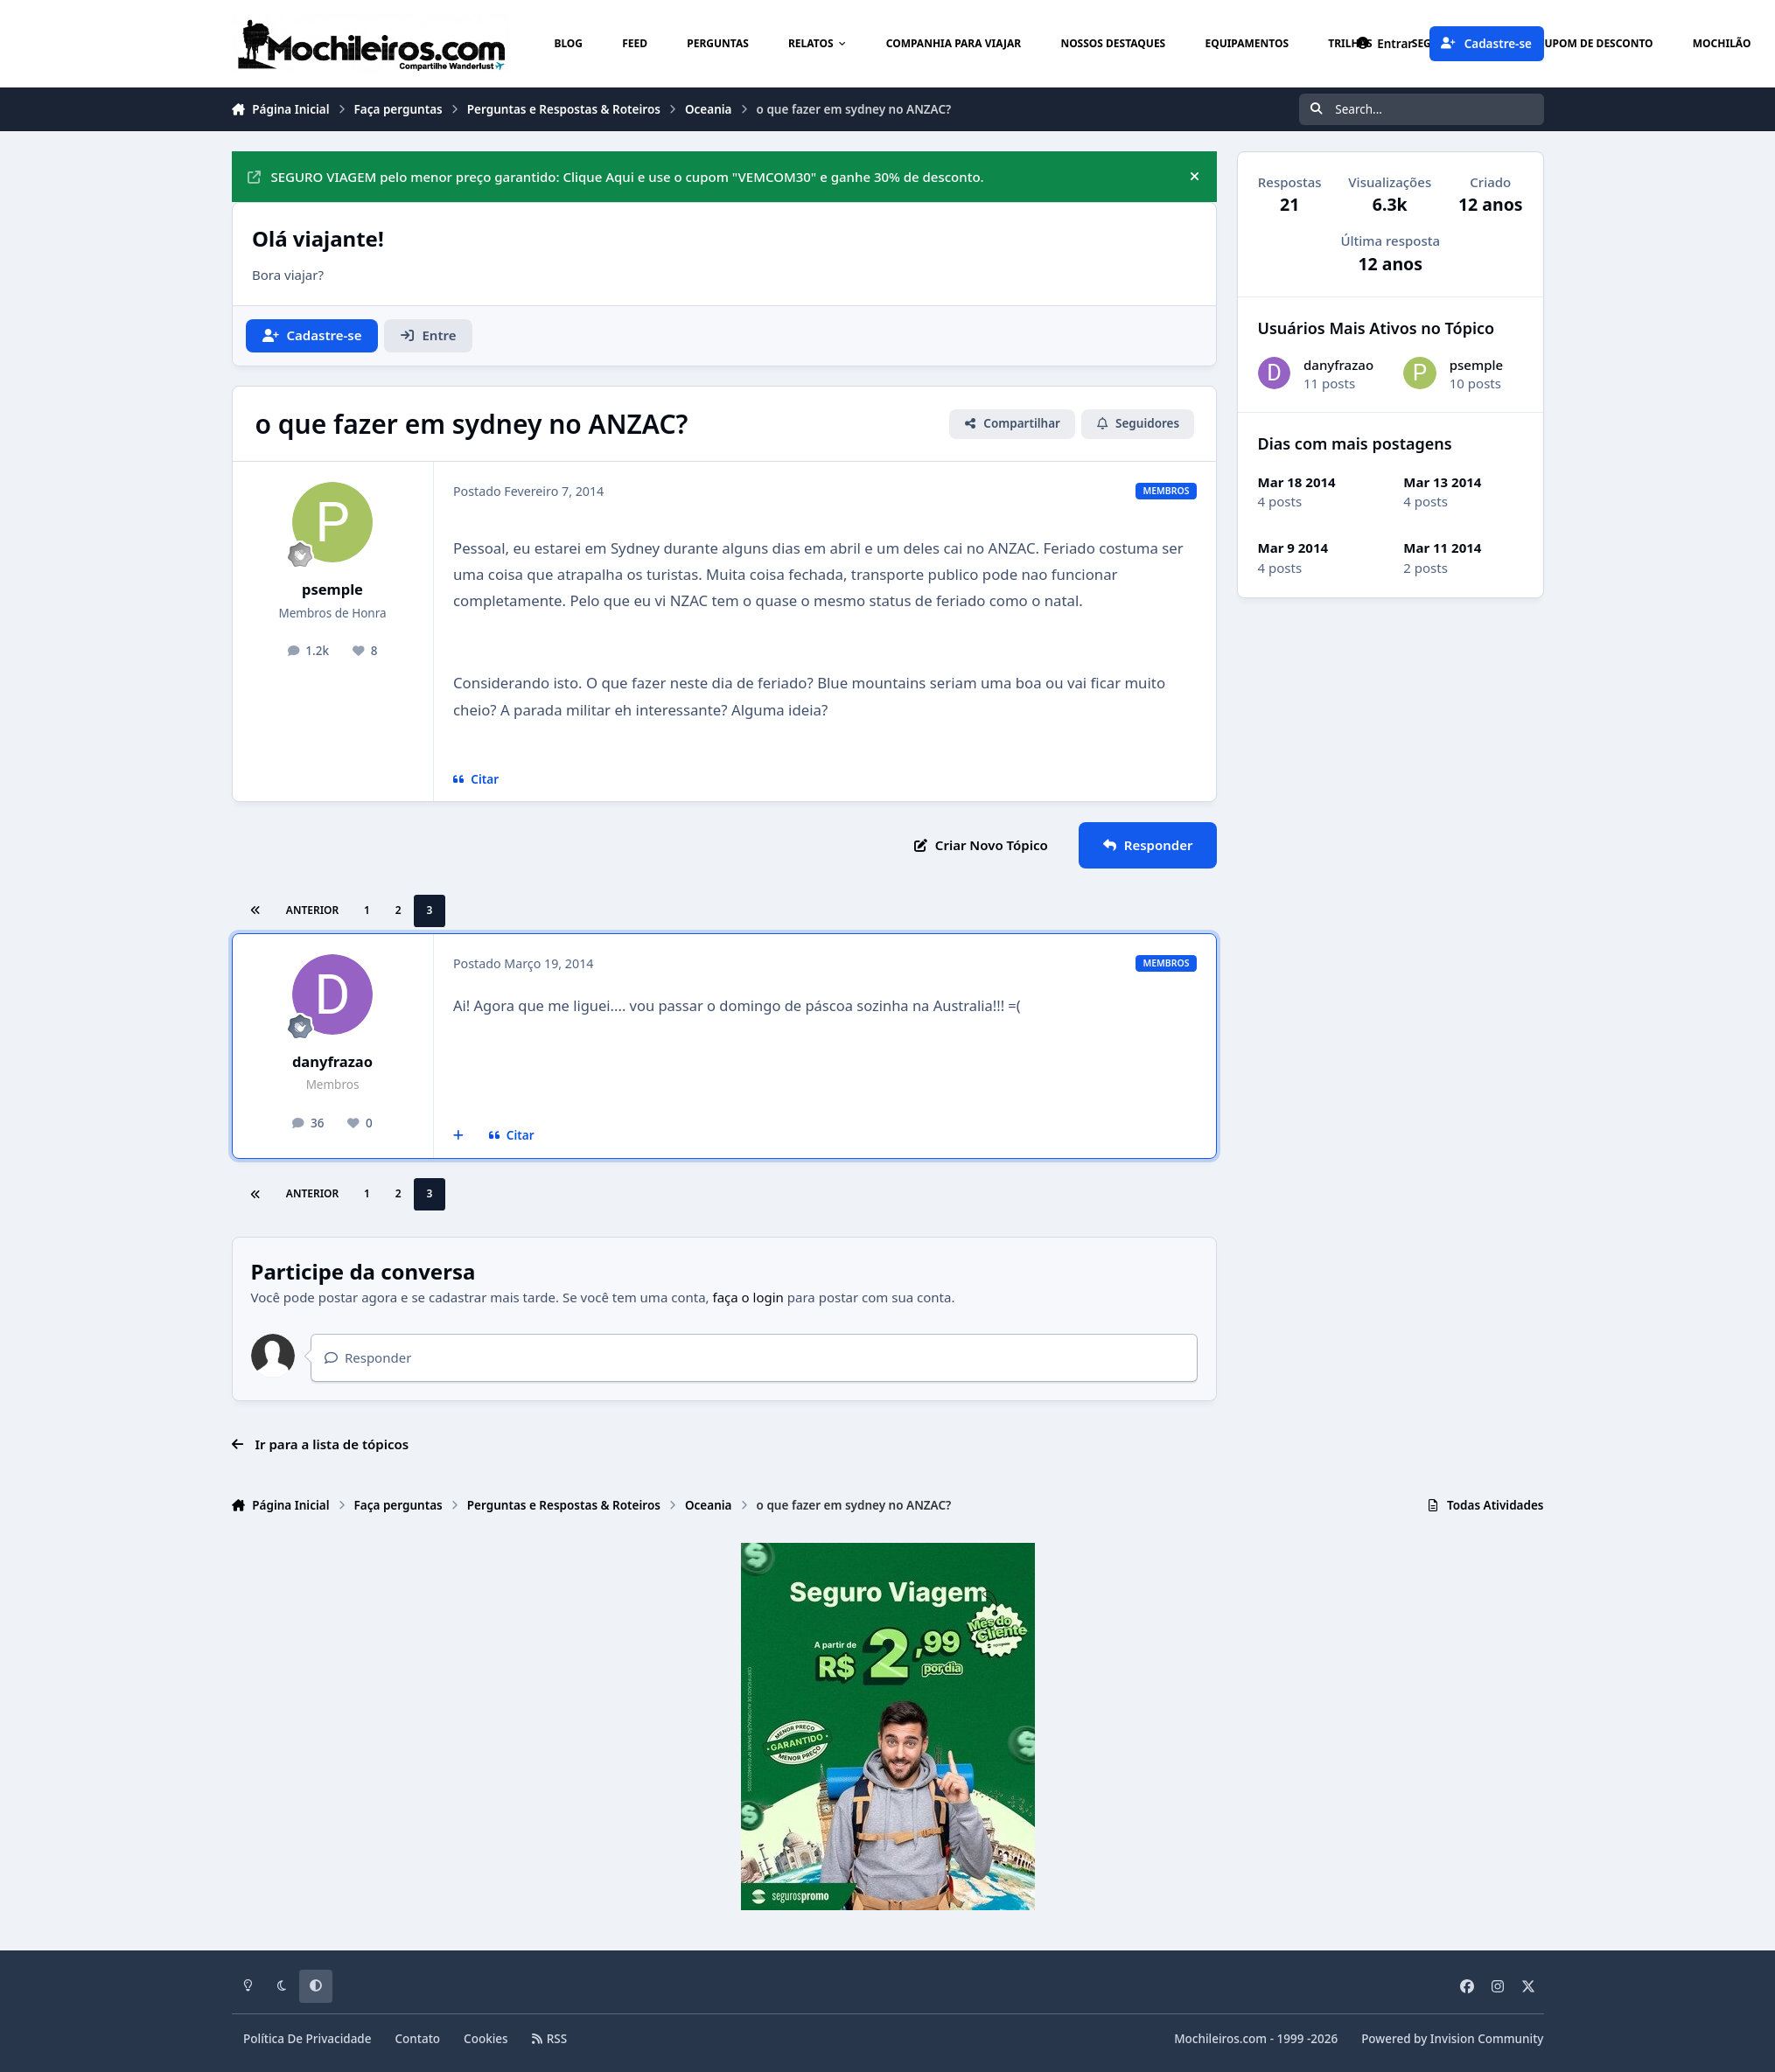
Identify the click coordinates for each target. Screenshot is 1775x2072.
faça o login (748, 1297)
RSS (549, 2039)
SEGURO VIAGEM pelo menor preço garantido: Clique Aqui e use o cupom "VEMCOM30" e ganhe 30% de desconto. (616, 176)
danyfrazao (332, 1061)
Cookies (486, 2039)
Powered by (1452, 2039)
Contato (418, 2039)
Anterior (312, 910)
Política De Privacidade (307, 2039)
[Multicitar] (459, 1136)
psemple (332, 589)
